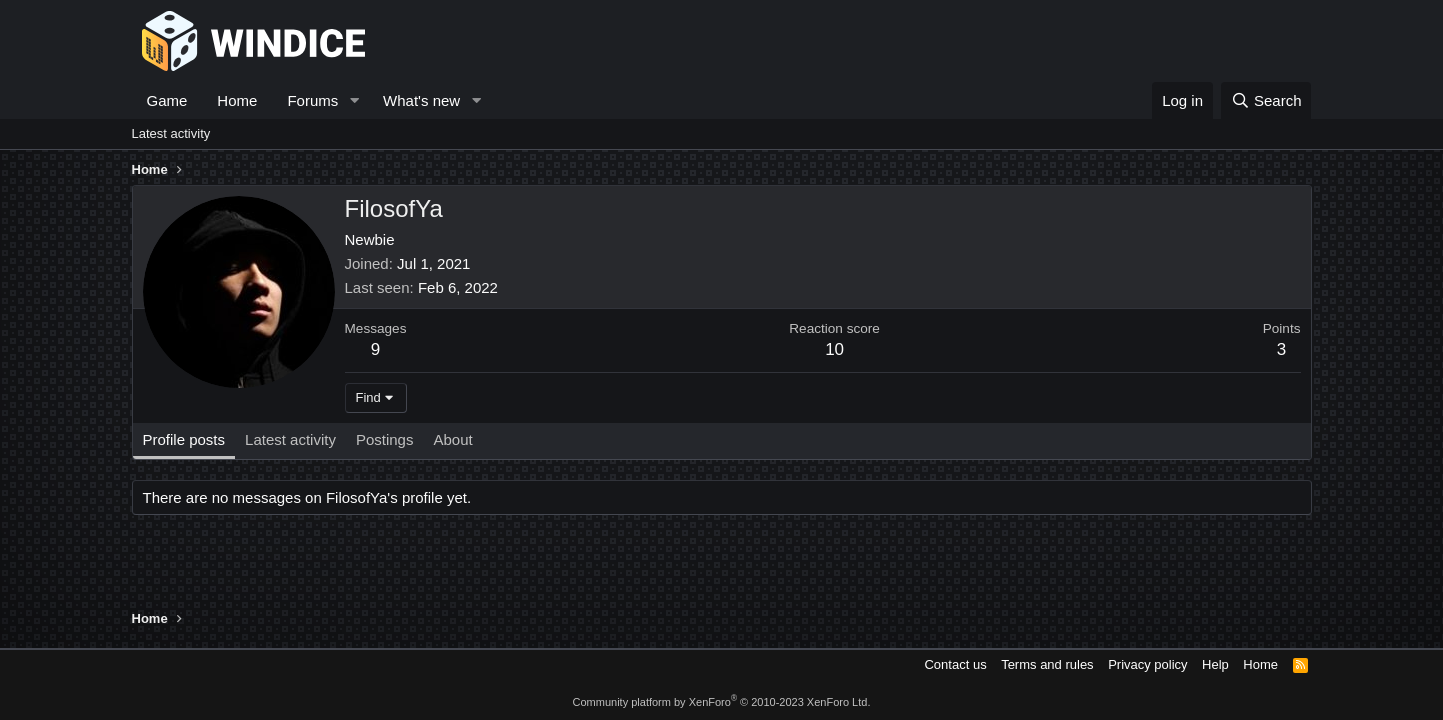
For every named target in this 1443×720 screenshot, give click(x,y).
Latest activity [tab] (290, 439)
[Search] (1266, 100)
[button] (354, 100)
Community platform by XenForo (722, 702)
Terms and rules (1047, 664)
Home (237, 100)
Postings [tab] (385, 439)
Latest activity (171, 133)
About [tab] (452, 439)
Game (167, 100)
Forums (312, 100)
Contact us (955, 664)
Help (1215, 664)
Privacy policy (1147, 664)
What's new (421, 100)
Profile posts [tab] (184, 439)
